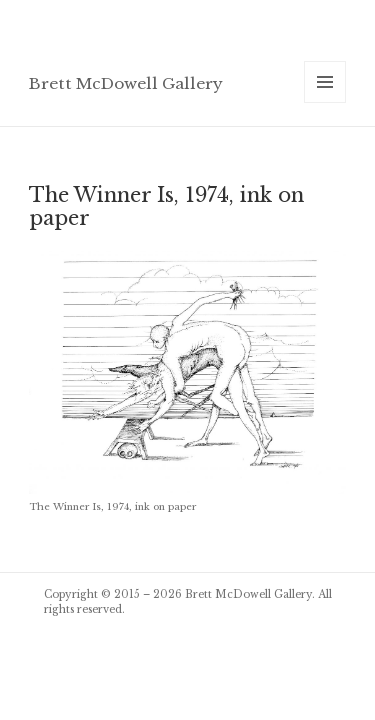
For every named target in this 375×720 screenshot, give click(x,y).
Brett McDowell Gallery (126, 83)
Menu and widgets (325, 102)
